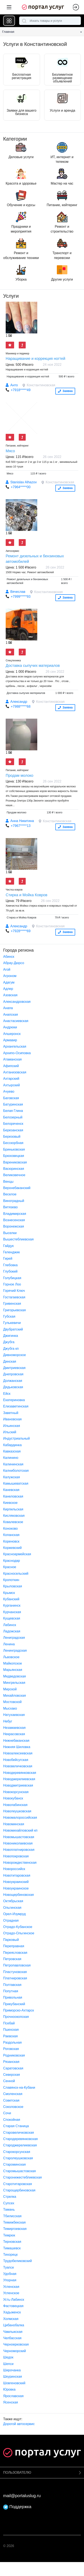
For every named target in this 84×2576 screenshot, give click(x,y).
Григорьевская (14, 1310)
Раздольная (12, 2042)
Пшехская (11, 2029)
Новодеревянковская (19, 1772)
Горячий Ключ (14, 1290)
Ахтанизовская (14, 1072)
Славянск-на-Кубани (19, 2087)
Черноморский (14, 2351)
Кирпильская (13, 1509)
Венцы (8, 1181)
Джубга (8, 1342)
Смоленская (12, 2094)
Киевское (10, 1502)
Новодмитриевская (18, 1785)
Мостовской (12, 1702)
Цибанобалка (13, 2325)
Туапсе (8, 2267)
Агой (6, 969)
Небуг (7, 1721)
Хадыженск (12, 2312)
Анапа (8, 1008)
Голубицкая (12, 1278)
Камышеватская (15, 1483)
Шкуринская (12, 2376)
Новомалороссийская (20, 1817)
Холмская (10, 2319)
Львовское (11, 1657)
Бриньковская (14, 1149)
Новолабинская (15, 1805)
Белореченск (13, 1123)
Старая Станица (16, 2126)
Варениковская (15, 1162)
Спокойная (11, 2119)
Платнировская (15, 1978)
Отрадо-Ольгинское (18, 1933)
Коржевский (12, 1548)
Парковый (11, 1940)
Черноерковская (16, 2344)
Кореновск (11, 1541)
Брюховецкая (13, 1156)
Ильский (9, 1432)
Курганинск (11, 1605)
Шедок (8, 2357)
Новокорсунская (15, 1792)
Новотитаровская (16, 1875)
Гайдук (8, 1246)
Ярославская (13, 2396)
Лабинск (9, 1625)
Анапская (10, 1014)
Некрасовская (14, 1734)
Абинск (8, 956)
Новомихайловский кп (20, 1830)
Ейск (7, 1393)
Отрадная (11, 1920)
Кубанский (11, 1599)
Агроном (9, 976)
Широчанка (12, 2370)
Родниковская (14, 2055)
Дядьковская (13, 1387)
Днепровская (13, 1374)
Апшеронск (12, 1034)
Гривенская (12, 1303)
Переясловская (15, 1952)
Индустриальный (16, 1438)
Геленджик (11, 1252)
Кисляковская (14, 1515)
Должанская (12, 1381)
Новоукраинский (16, 1882)
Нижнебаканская (16, 1740)
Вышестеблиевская (18, 1239)
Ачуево (8, 1091)
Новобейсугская (15, 1760)
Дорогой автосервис (19, 2424)
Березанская (13, 1130)
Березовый (11, 1136)
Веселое (9, 1194)
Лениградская (14, 1637)
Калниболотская (16, 1470)
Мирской (10, 1689)
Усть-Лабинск (13, 2299)
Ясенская (10, 2402)
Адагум (9, 982)
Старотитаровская (17, 2184)
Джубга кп (11, 1348)
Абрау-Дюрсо (13, 963)
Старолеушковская (18, 2158)
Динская (9, 1361)
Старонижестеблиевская (22, 2177)
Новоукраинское (16, 1888)
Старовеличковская (18, 2132)
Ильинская (11, 1426)
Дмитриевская (14, 1368)
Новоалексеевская (17, 1753)
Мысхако (10, 1708)
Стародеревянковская (20, 2139)
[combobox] (50, 20)
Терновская (12, 2241)
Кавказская (12, 1451)
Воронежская (13, 1226)
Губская (9, 1316)
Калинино (10, 1457)
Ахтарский (11, 1078)
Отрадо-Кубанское (17, 1927)
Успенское (11, 2293)
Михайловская (14, 1695)
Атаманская (12, 1059)
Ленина (9, 1644)
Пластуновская (15, 1972)
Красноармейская (17, 1554)
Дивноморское (14, 1355)
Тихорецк (10, 2254)
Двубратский (13, 1329)
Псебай (9, 2023)
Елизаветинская (15, 1406)
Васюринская (13, 1168)
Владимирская (14, 1213)
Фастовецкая (13, 2306)
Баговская (11, 1098)
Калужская (11, 1477)
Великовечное (14, 1175)
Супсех (8, 2203)
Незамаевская (14, 1727)
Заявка (65, 391)
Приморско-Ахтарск (18, 2010)
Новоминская (13, 1824)
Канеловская (13, 1496)
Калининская (13, 1464)
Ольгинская (12, 1907)
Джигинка (10, 1335)
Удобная (9, 2274)
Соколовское (13, 2107)
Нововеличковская (17, 1766)
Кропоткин (11, 1580)
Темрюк (9, 2235)
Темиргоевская (15, 2229)
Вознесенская (14, 1220)
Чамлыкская (13, 2331)
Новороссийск (14, 1869)
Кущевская (11, 1618)
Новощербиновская (18, 1894)
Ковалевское (13, 1522)
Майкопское (12, 1663)
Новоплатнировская (18, 1849)
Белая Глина (13, 1111)
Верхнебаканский (17, 1188)
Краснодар (11, 1560)
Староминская (14, 2164)
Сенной (9, 2081)
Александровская (17, 1001)
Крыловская (12, 1586)
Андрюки (10, 1027)
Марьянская (12, 1670)
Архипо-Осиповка (17, 1053)
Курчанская (12, 1612)
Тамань (9, 2209)
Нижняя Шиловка (16, 1747)
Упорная (9, 2280)
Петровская (12, 1959)
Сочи (7, 2113)
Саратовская (13, 2068)
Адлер (8, 989)
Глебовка (10, 1265)
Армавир (10, 1040)
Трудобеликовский (17, 2261)
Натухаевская (14, 1715)
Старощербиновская (19, 2190)
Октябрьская (13, 1901)
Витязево (10, 1207)
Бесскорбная (13, 1143)
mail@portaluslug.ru (22, 2495)
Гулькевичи (12, 1323)
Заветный (10, 1413)
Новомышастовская (18, 1837)
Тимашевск (12, 2248)
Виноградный (13, 1201)
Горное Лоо (12, 1284)
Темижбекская (14, 2222)
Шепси (8, 2364)
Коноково (10, 1528)
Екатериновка (14, 1400)
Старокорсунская (16, 2152)
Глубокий (10, 1271)
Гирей (7, 1258)
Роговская (11, 2049)
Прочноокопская (16, 2016)
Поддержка (17, 2506)
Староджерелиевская (20, 2145)
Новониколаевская (18, 1843)
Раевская (10, 2036)
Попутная (10, 1991)
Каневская (11, 1490)
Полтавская (12, 1985)
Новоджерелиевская (19, 1779)
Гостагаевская (14, 1297)
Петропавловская (17, 1965)
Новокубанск (13, 1798)
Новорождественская (20, 1862)
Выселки (10, 1233)
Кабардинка (12, 1445)
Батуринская (13, 1104)
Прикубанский (14, 2004)
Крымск (9, 1593)
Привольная (12, 1997)
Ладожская (11, 1631)
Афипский (11, 1066)
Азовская (10, 995)
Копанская (11, 1535)
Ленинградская (15, 1650)
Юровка (9, 2389)
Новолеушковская (17, 1811)
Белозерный (12, 1117)
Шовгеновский (14, 2383)
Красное (9, 1567)
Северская (11, 2074)
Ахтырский (11, 1085)
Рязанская (11, 2062)
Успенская (11, 2286)
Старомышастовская (19, 2171)
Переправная (13, 1946)
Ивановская (12, 1419)
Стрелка (9, 2196)
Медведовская (14, 1676)
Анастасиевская (15, 1021)
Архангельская (14, 1046)
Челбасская (12, 2338)
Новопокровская (16, 1856)
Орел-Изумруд (14, 1914)
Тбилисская (12, 2216)
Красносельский (15, 1573)
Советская (11, 2100)
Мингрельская (14, 1682)
